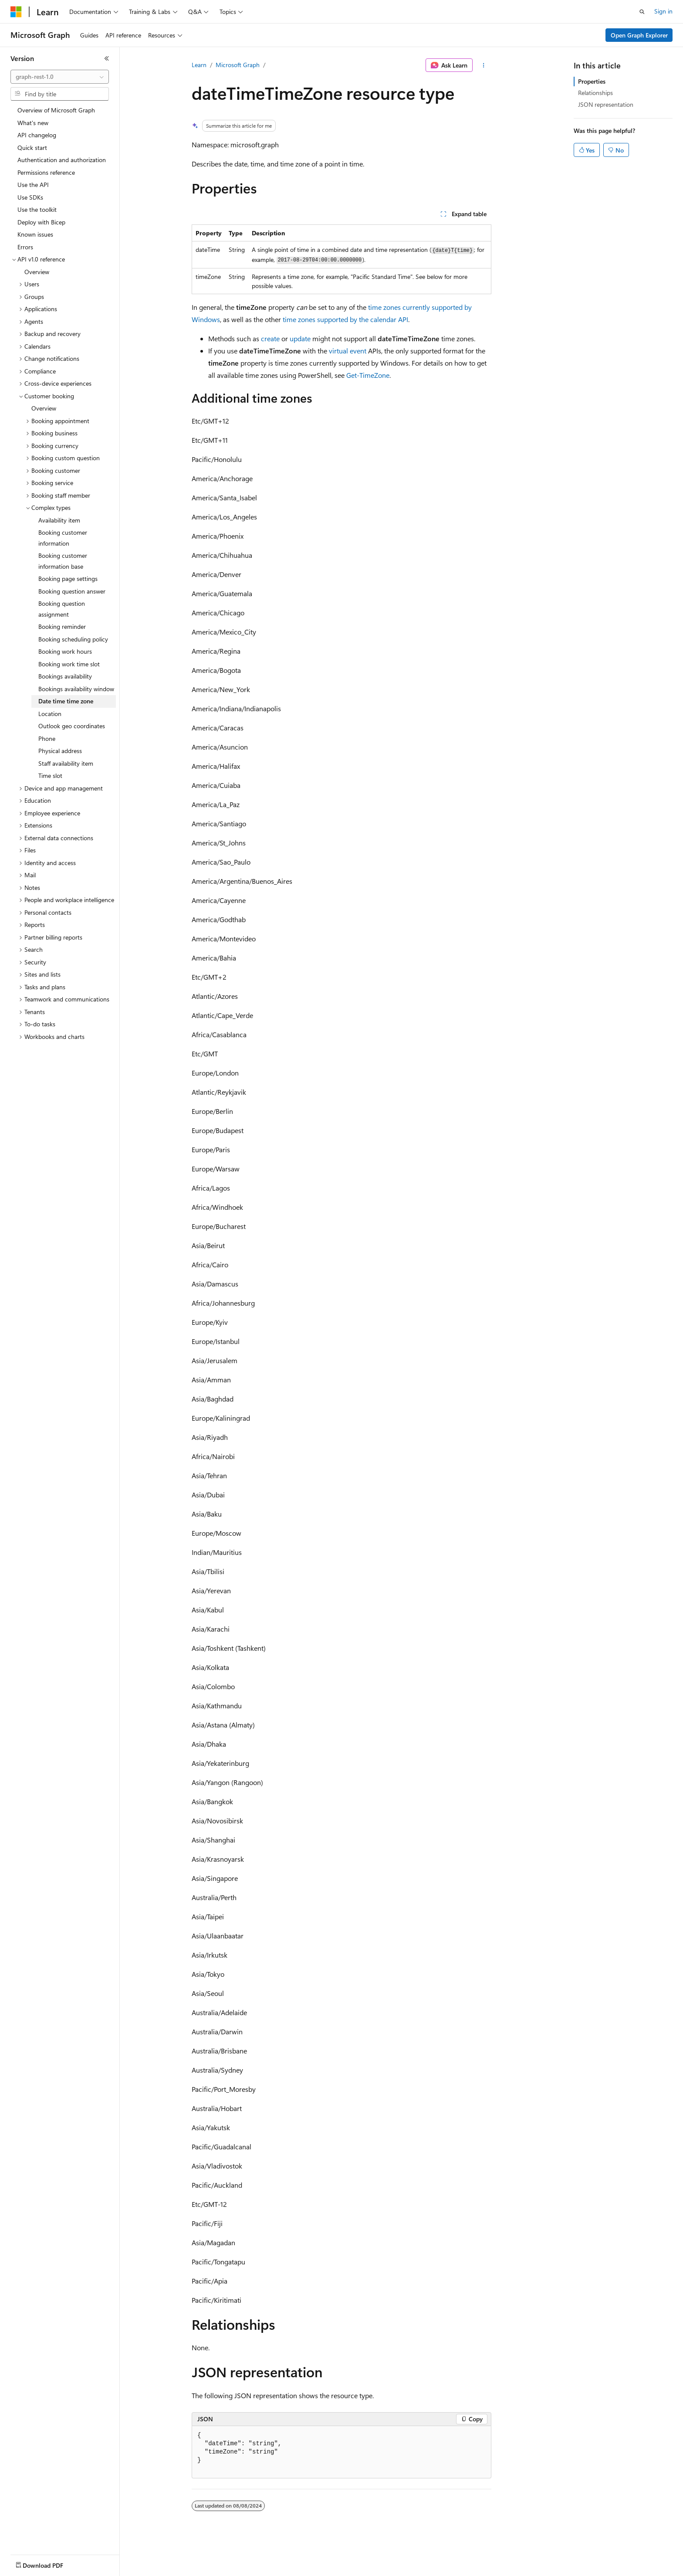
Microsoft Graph (238, 65)
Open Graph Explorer (639, 35)
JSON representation (605, 104)
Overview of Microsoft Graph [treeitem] (56, 110)
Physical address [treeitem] (60, 751)
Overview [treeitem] (36, 272)
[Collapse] (107, 58)
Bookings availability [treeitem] (65, 676)
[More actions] (483, 65)
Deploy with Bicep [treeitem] (41, 222)
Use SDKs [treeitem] (30, 197)
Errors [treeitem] (25, 247)
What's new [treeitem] (32, 123)
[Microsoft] (16, 11)
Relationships (595, 92)
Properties (591, 81)
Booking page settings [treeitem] (68, 578)
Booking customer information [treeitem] (62, 537)
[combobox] (59, 77)
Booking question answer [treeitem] (71, 591)
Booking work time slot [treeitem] (69, 664)
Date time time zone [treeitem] (65, 701)
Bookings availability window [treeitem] (76, 689)
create (270, 338)
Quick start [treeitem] (32, 147)
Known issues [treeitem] (35, 234)
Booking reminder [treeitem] (62, 626)
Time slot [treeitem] (50, 775)
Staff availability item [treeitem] (65, 763)
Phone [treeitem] (46, 738)
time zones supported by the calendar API (345, 319)
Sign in (663, 11)
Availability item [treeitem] (59, 520)
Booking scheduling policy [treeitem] (73, 639)
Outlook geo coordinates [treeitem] (71, 726)
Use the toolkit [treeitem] (37, 209)
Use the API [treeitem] (33, 184)
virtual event (347, 350)
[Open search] (642, 12)
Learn (199, 65)
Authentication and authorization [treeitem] (61, 160)
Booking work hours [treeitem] (65, 651)
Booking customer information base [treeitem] (62, 560)
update (300, 338)
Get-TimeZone (367, 375)
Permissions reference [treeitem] (46, 172)
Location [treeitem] (49, 713)
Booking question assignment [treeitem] (61, 608)
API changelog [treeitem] (36, 135)
